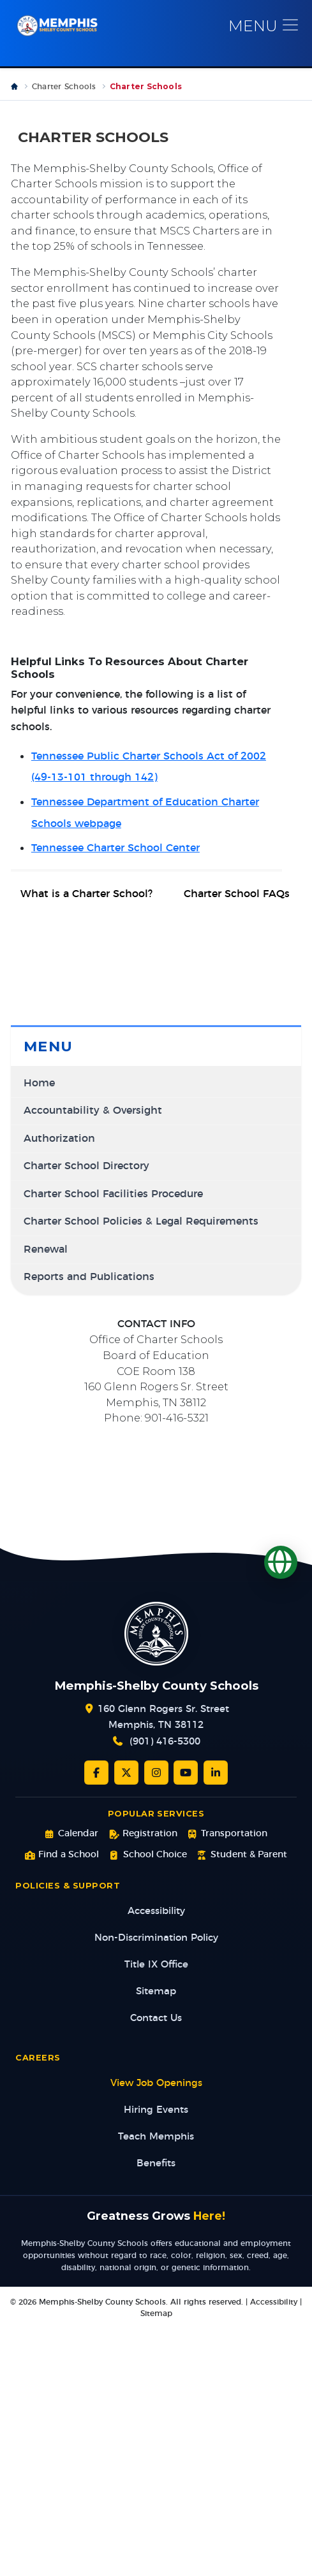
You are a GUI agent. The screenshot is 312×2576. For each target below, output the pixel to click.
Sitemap (156, 1991)
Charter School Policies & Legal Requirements (141, 1222)
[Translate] (280, 1562)
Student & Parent (242, 1855)
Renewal (46, 1250)
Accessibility (156, 1911)
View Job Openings (156, 2083)
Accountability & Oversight (93, 1111)
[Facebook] (96, 1772)
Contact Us (156, 2018)
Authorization (59, 1139)
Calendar (71, 1834)
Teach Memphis (156, 2136)
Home (39, 1083)
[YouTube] (186, 1772)
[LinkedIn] (216, 1772)
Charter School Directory (86, 1166)
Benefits (156, 2163)
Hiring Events (156, 2110)
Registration (142, 1834)
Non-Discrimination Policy (156, 1938)
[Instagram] (156, 1772)
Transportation (227, 1834)
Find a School (62, 1855)
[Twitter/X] (126, 1772)
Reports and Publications (89, 1277)
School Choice (147, 1855)
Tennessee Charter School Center (115, 848)
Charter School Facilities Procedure (113, 1194)
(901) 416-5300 (165, 1741)
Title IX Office (156, 1964)
